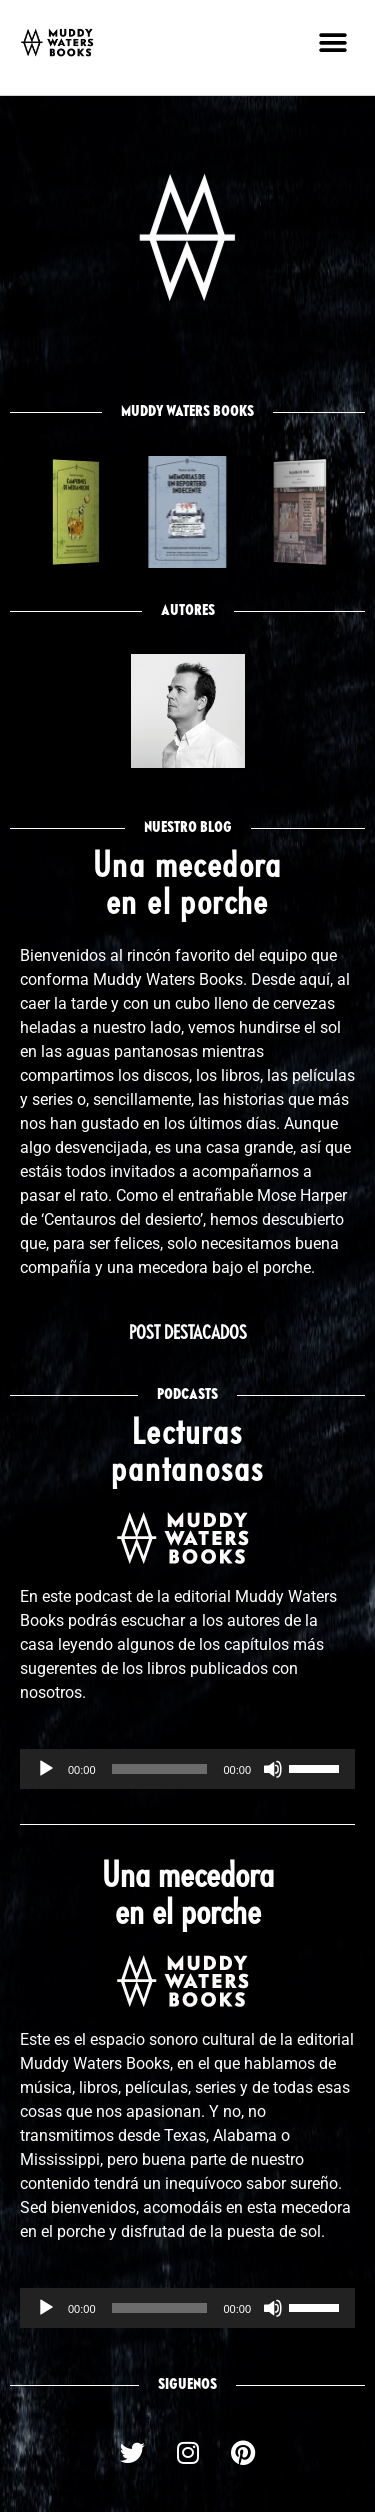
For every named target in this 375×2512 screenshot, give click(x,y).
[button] (332, 42)
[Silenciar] (273, 1769)
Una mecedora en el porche (188, 1896)
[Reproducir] (46, 1769)
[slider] (160, 1769)
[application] (187, 1769)
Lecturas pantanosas (188, 1453)
